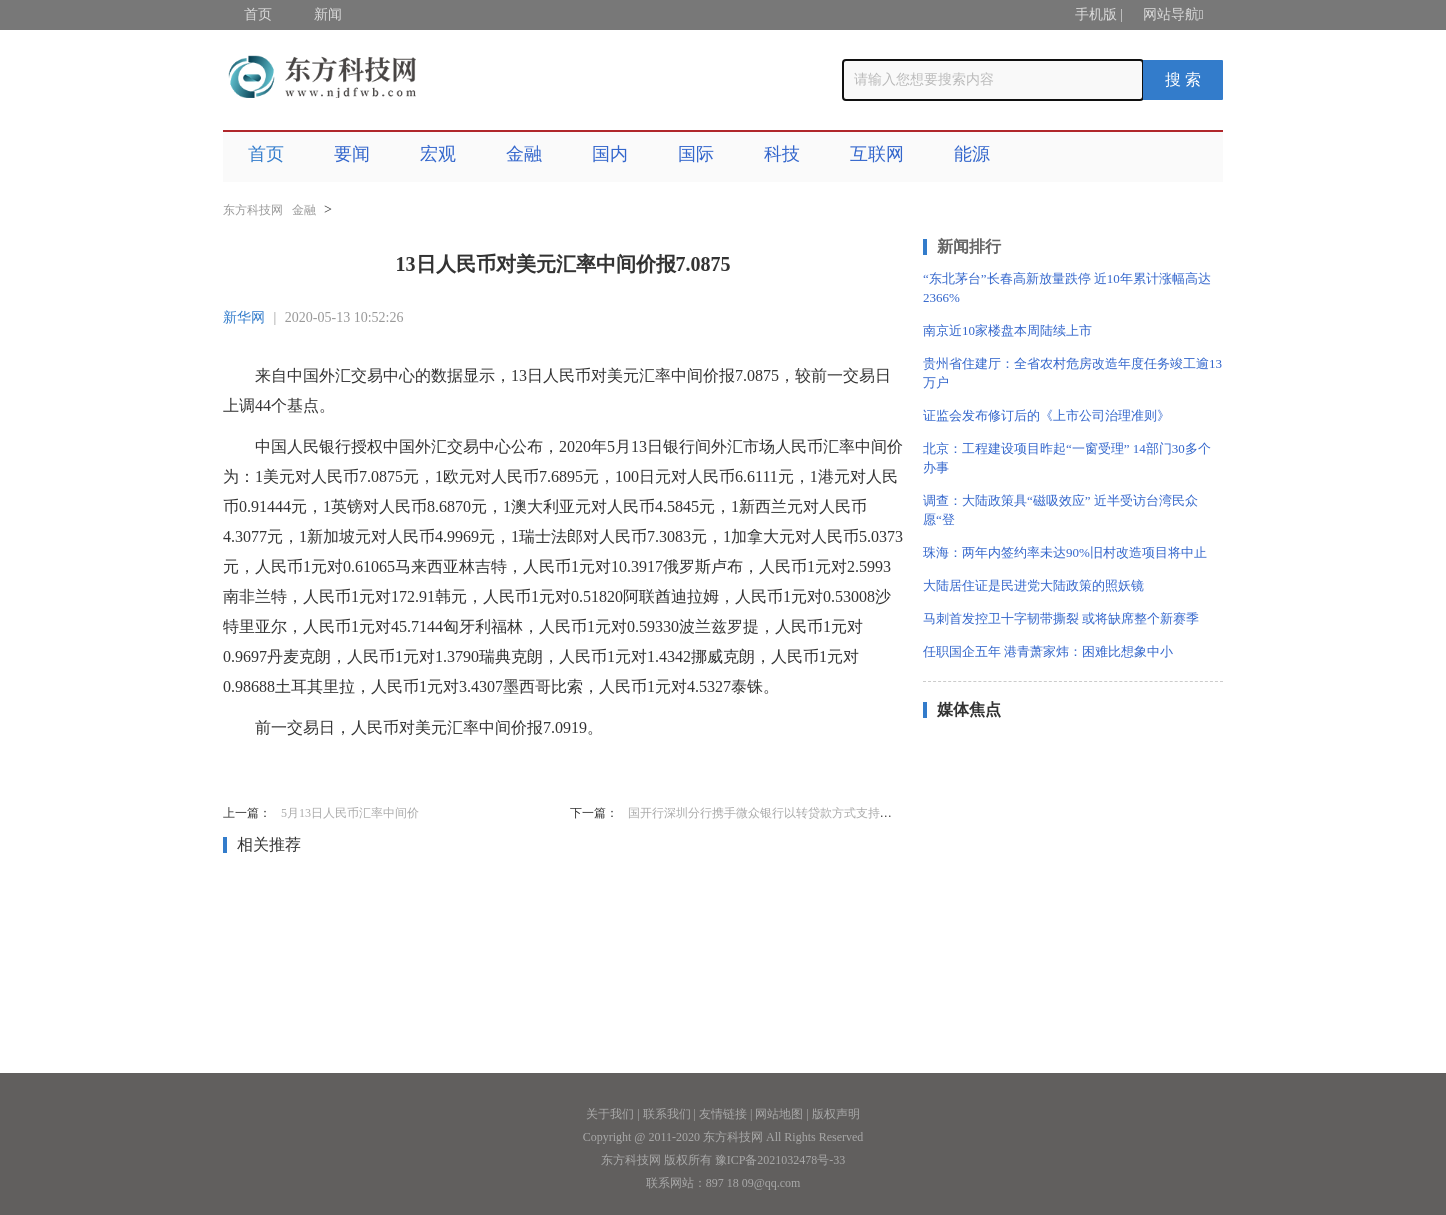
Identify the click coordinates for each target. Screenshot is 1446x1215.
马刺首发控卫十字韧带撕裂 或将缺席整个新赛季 (1061, 618)
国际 (696, 154)
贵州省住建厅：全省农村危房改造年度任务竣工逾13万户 (1072, 373)
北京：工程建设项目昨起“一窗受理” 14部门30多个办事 (1067, 458)
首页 (258, 14)
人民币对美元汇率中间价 (411, 769)
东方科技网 (253, 210)
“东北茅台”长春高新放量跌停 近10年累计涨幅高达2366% (1067, 288)
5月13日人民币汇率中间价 (350, 813)
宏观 (438, 154)
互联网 (877, 154)
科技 (782, 154)
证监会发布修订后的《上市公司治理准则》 (1046, 415)
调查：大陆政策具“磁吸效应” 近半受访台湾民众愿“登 (1060, 510)
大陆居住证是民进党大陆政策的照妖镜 (1033, 585)
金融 (524, 154)
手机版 (1096, 14)
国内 (610, 154)
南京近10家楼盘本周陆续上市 (1007, 330)
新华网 (244, 317)
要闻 (352, 154)
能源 (972, 154)
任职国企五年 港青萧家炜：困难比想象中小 (1048, 651)
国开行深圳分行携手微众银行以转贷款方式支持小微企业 (778, 813)
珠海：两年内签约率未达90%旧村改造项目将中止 (1065, 552)
